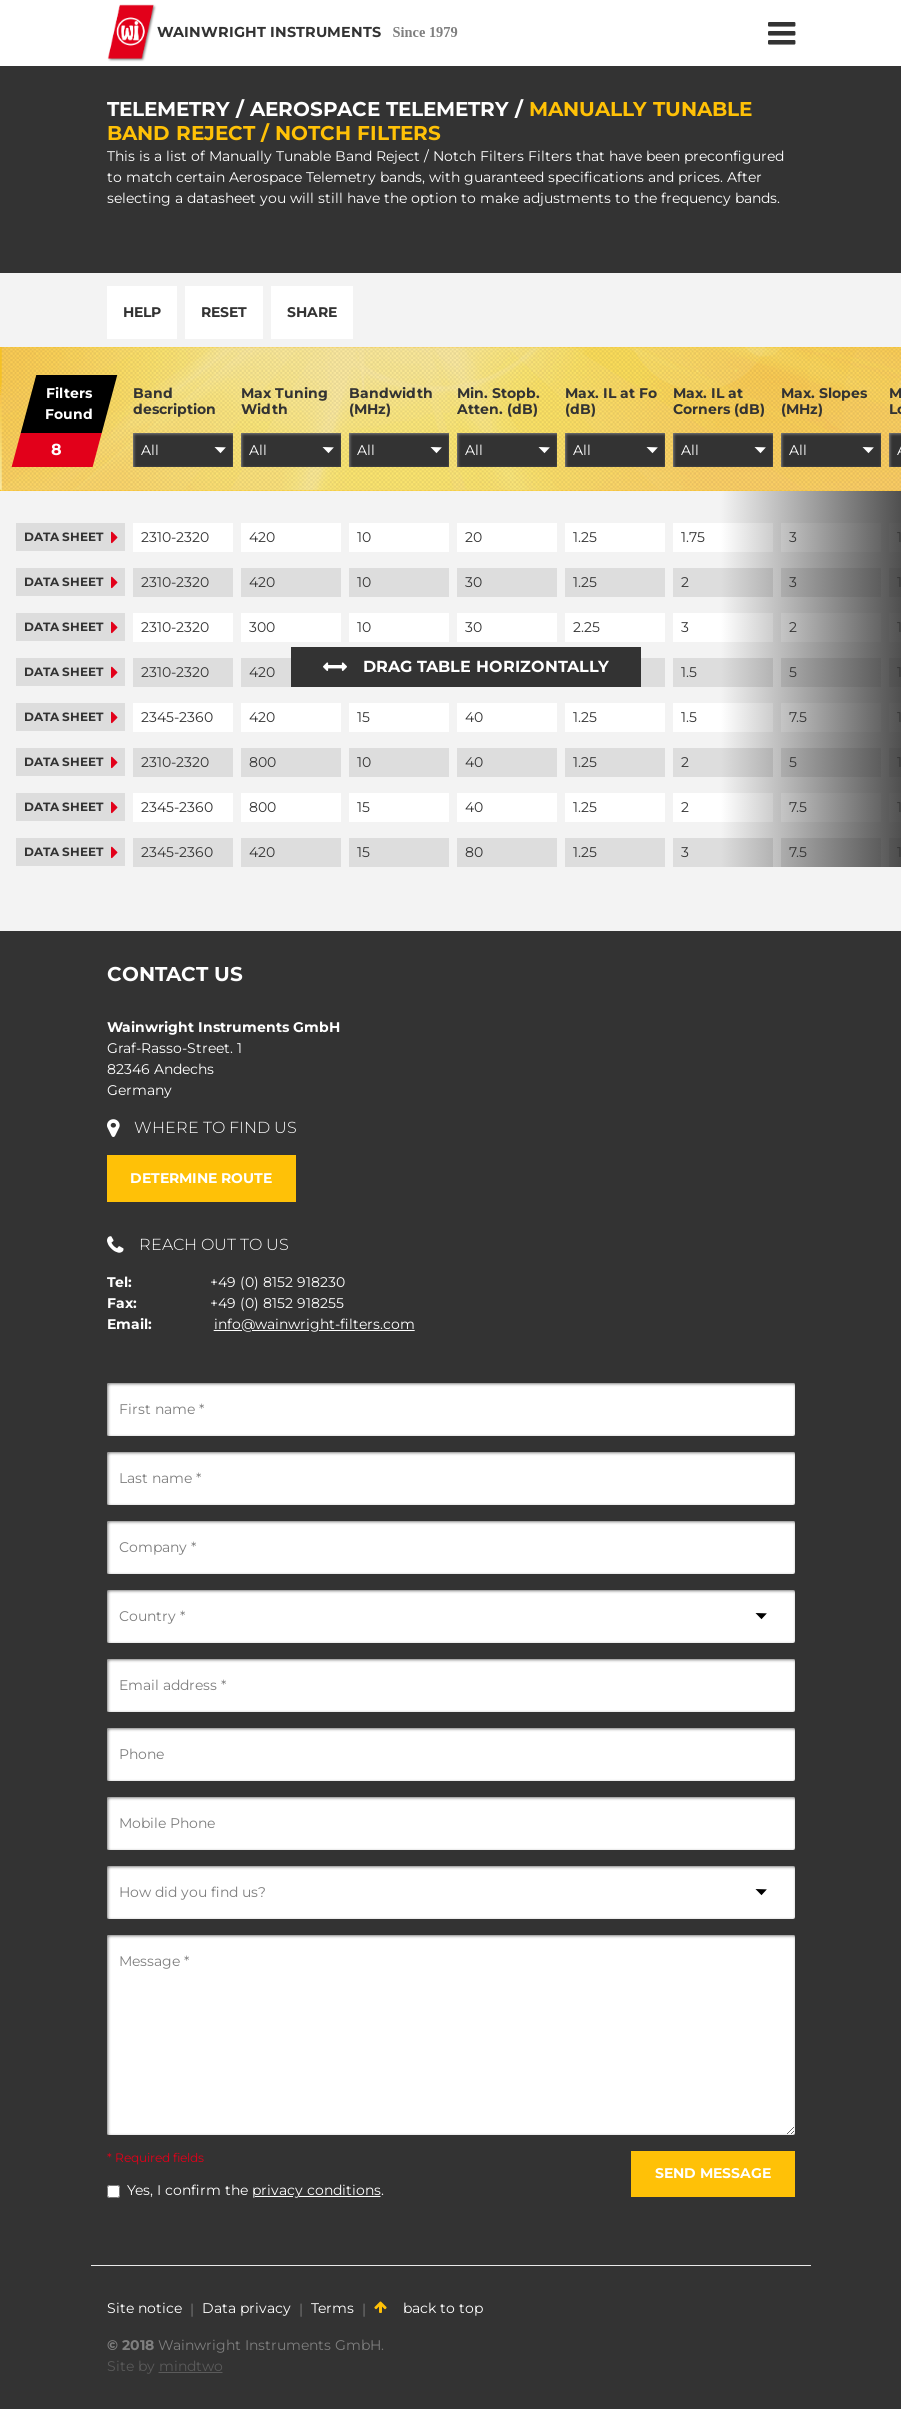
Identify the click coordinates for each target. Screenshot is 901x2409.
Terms (332, 2308)
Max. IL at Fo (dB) (611, 401)
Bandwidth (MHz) (391, 401)
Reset (224, 312)
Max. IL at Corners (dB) (719, 401)
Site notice (144, 2308)
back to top (428, 2308)
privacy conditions (316, 2190)
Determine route (201, 1178)
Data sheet (70, 537)
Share (312, 312)
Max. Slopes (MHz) (824, 401)
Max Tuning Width (284, 401)
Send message (713, 2173)
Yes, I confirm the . (255, 2190)
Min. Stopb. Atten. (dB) (498, 401)
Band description (174, 401)
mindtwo (191, 2366)
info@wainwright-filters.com (314, 1324)
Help (142, 312)
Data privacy (246, 2308)
